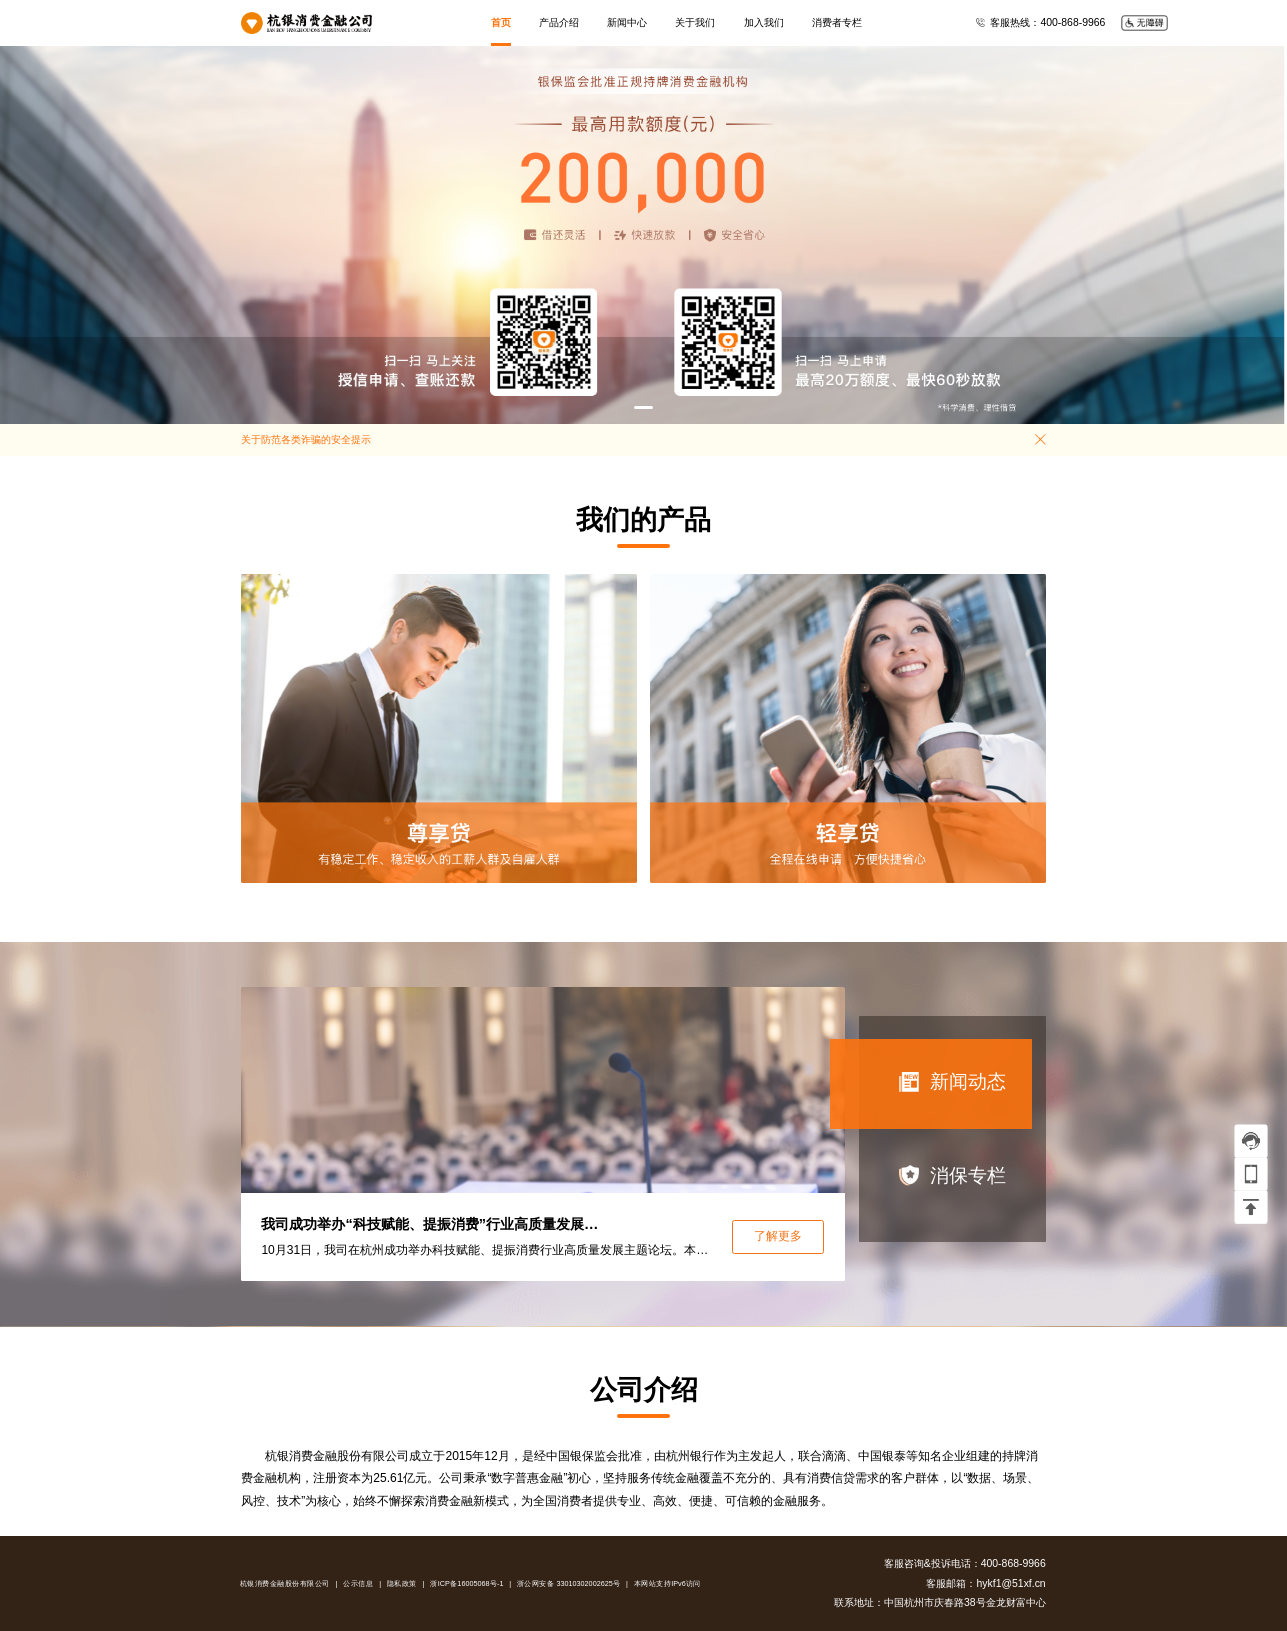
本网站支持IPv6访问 (667, 1584)
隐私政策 (402, 1584)
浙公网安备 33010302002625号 (568, 1584)
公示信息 (359, 1584)
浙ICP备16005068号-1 (467, 1584)
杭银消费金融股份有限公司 (285, 1584)
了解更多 (778, 1236)
